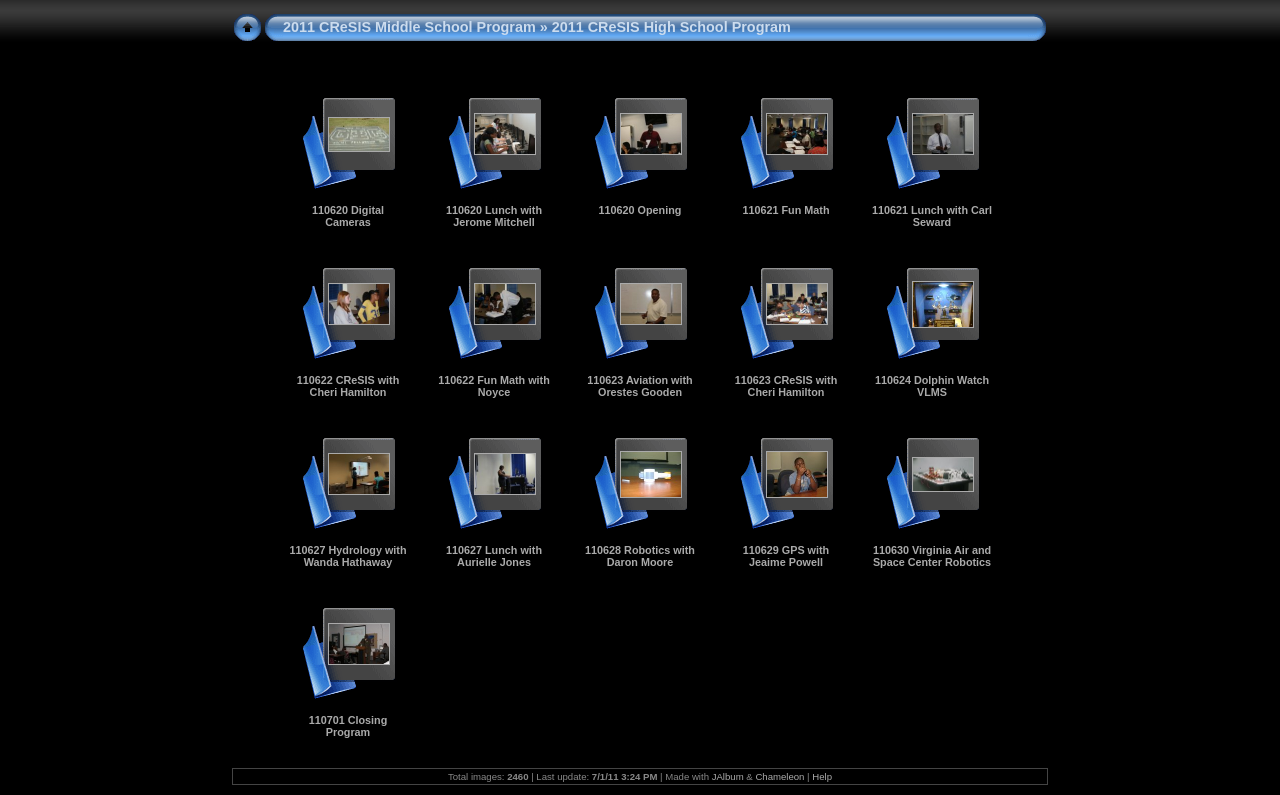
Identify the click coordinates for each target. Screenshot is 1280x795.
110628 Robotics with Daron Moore (640, 556)
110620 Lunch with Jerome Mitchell (494, 216)
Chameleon (779, 776)
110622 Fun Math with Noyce (494, 386)
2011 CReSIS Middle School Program (409, 27)
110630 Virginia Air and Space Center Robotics (932, 556)
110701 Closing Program (348, 726)
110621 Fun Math (785, 210)
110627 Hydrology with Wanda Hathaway (347, 556)
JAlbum (728, 776)
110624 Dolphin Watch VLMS (932, 386)
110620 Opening (640, 210)
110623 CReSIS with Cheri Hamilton (786, 386)
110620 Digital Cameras (348, 216)
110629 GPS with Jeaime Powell (786, 556)
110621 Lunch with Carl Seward (932, 216)
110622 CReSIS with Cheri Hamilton (348, 386)
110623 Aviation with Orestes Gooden (639, 386)
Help (822, 776)
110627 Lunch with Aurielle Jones (494, 556)
